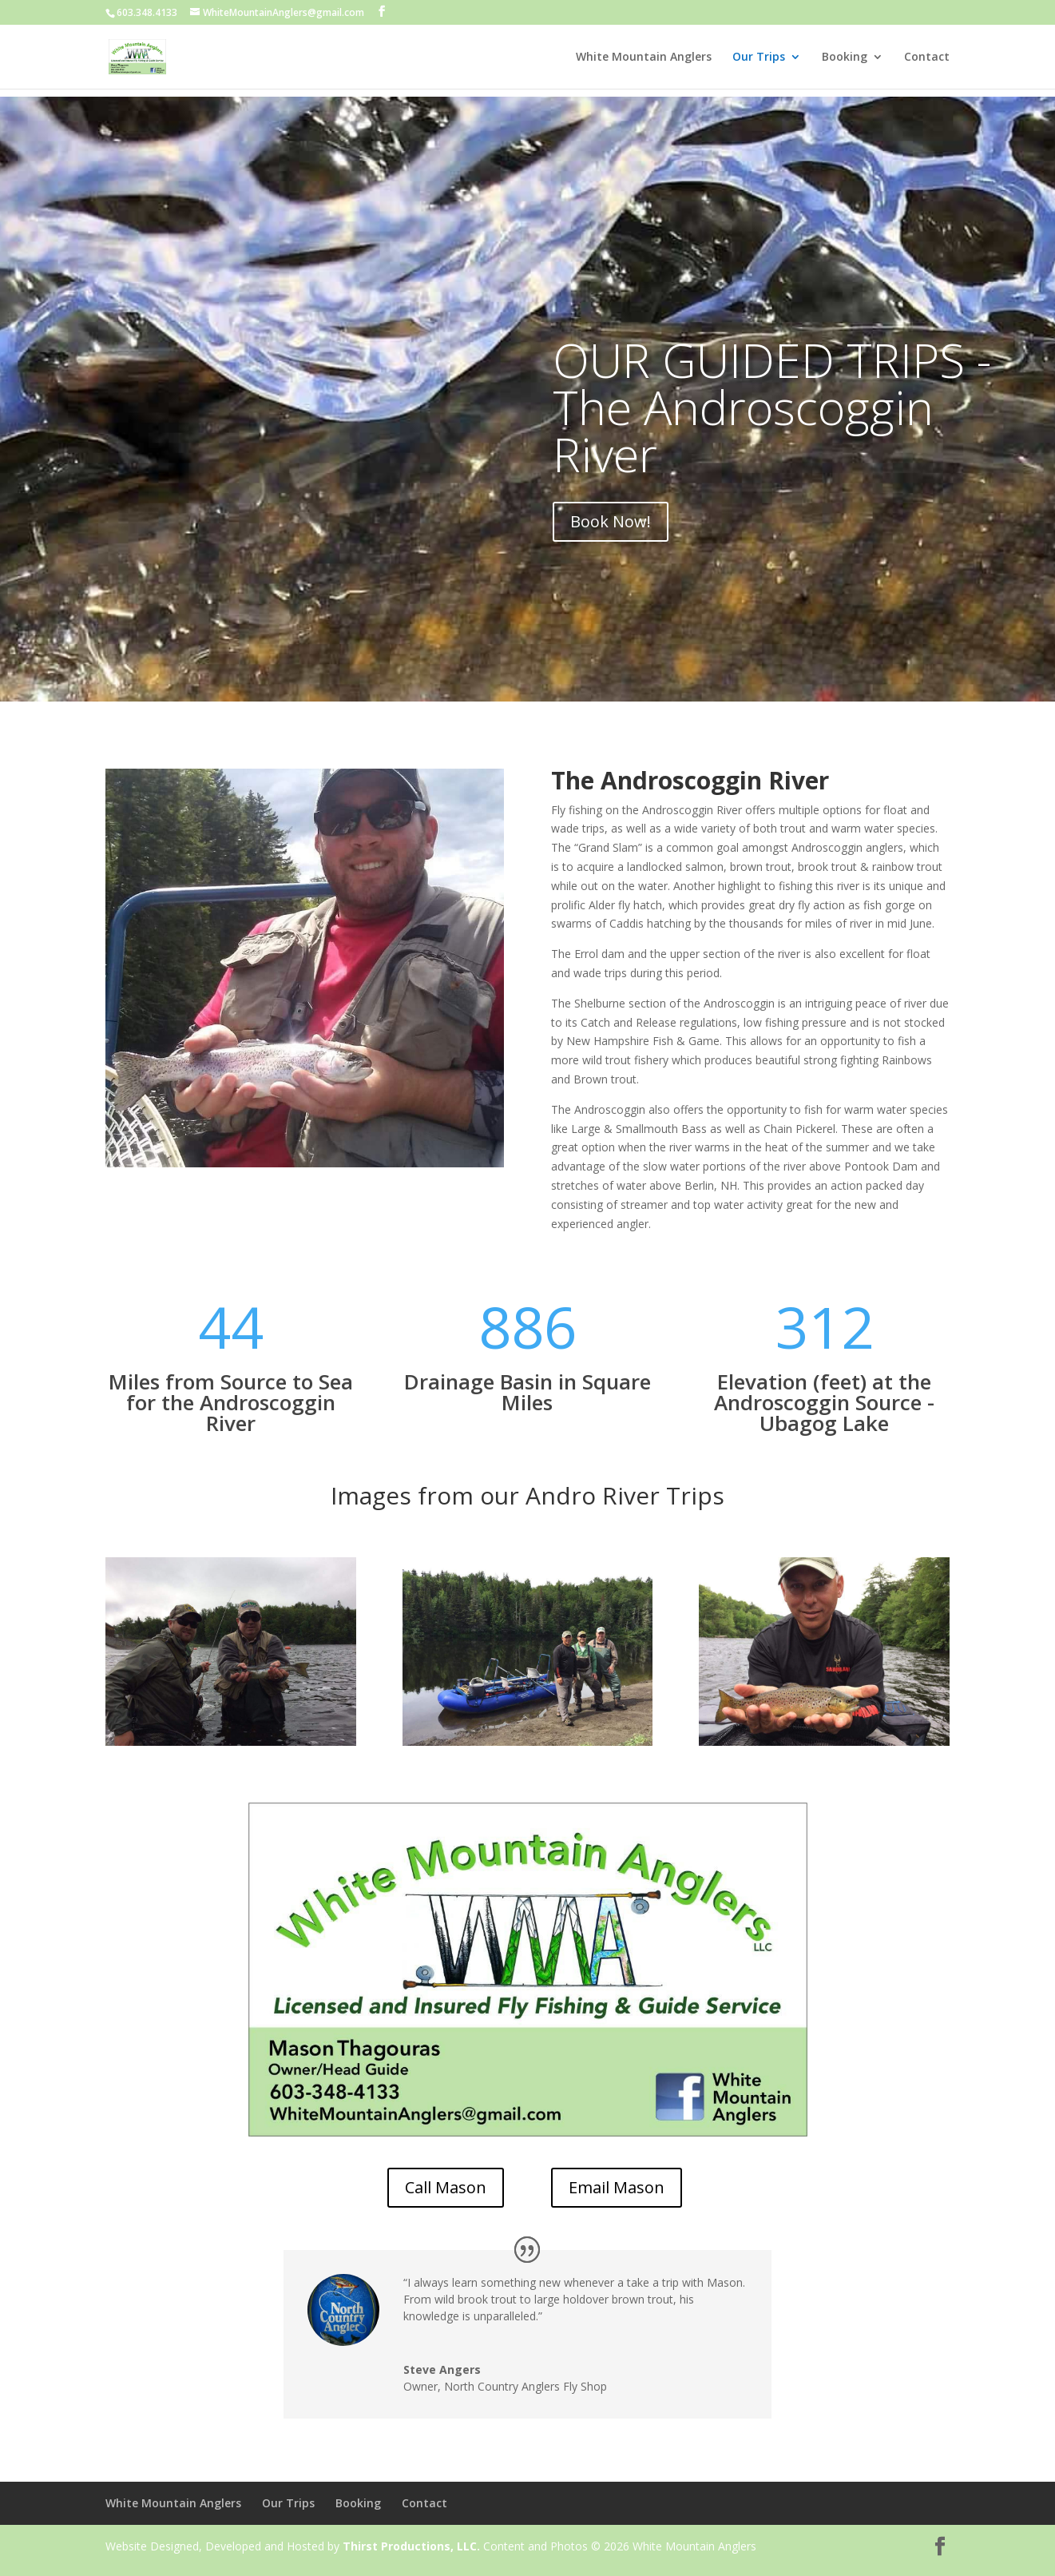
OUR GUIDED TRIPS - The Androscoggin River (772, 407)
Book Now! (610, 521)
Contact (927, 57)
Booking (844, 57)
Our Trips (758, 57)
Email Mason (616, 2187)
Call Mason (445, 2187)
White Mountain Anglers (644, 57)
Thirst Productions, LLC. (411, 2546)
